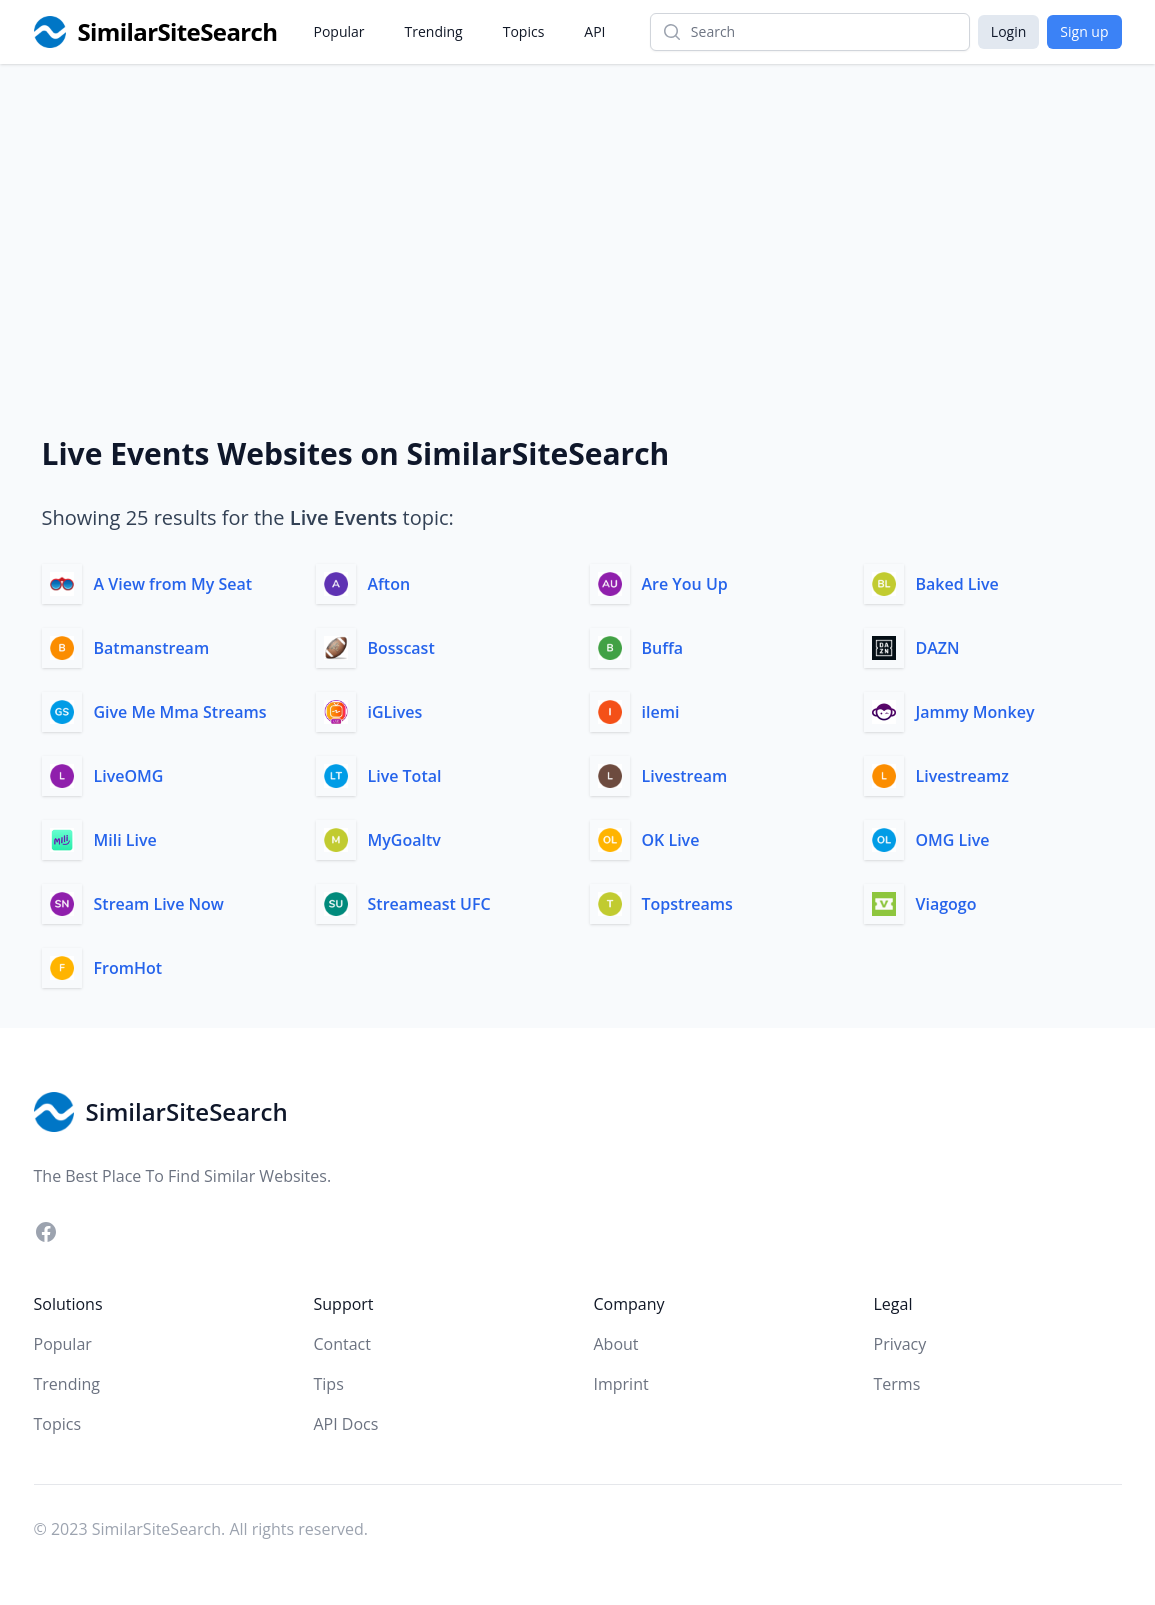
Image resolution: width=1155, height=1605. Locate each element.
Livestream (685, 776)
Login (1008, 31)
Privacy (900, 1344)
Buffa (663, 648)
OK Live (671, 840)
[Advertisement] (577, 214)
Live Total (405, 776)
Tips (329, 1384)
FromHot (128, 968)
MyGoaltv (404, 840)
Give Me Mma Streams (180, 712)
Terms (897, 1384)
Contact (342, 1344)
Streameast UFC (429, 904)
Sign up (1084, 31)
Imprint (621, 1384)
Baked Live (957, 584)
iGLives (395, 712)
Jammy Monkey (975, 712)
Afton (389, 584)
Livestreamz (962, 776)
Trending (434, 31)
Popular (339, 31)
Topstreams (687, 904)
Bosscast (401, 648)
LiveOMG (129, 776)
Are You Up (685, 584)
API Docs (346, 1424)
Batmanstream (152, 648)
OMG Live (953, 840)
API (594, 31)
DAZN (938, 648)
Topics (524, 31)
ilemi (661, 712)
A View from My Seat (173, 584)
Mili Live (125, 840)
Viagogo (946, 904)
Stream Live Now (159, 904)
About (616, 1344)
